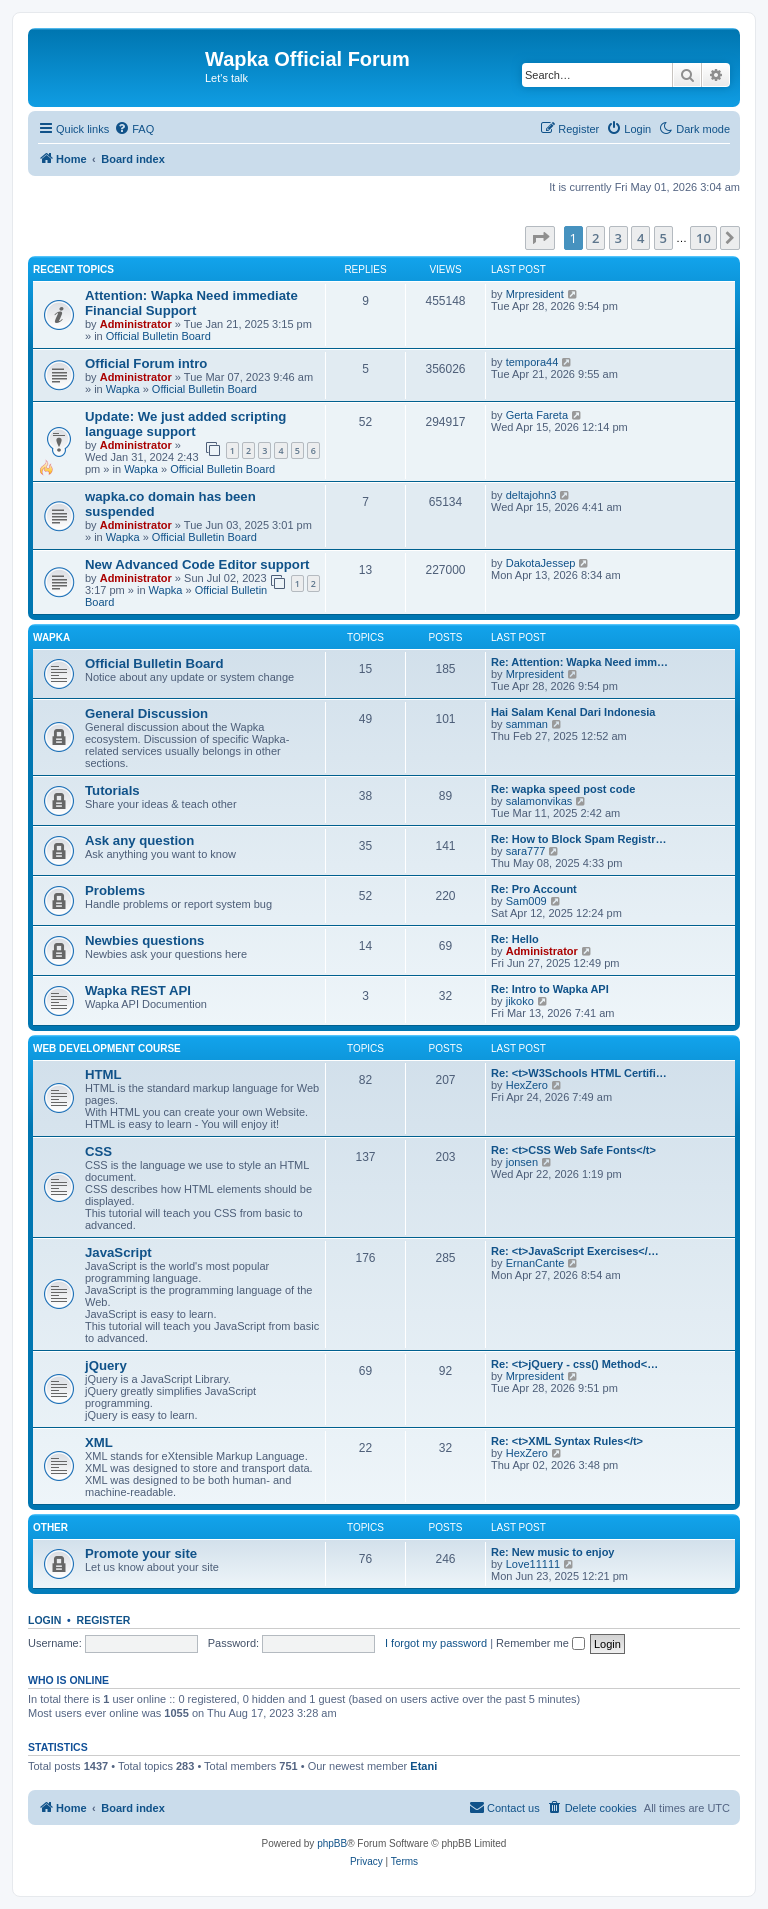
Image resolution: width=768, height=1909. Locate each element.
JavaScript (118, 1252)
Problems (115, 890)
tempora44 (532, 362)
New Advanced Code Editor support (197, 564)
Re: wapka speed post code (563, 789)
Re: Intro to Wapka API (550, 989)
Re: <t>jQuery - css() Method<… (574, 1364)
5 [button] (663, 238)
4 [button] (640, 238)
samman (527, 724)
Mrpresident (535, 294)
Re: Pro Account (534, 889)
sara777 (526, 851)
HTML (103, 1074)
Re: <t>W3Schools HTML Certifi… (579, 1073)
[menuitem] (134, 129)
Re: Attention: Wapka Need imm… (579, 662)
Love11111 (533, 1564)
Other (50, 1527)
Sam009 (526, 901)
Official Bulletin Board (158, 336)
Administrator (136, 324)
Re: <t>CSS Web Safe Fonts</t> (573, 1150)
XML (99, 1442)
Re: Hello (515, 939)
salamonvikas (539, 801)
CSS (98, 1151)
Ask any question (139, 840)
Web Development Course (107, 1048)
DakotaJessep (541, 563)
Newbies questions (144, 940)
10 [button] (703, 238)
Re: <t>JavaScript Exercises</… (575, 1251)
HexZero (527, 1085)
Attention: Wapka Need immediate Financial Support (191, 303)
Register (104, 1620)
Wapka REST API (138, 990)
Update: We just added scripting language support (185, 424)
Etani (423, 1766)
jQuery (106, 1365)
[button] (540, 238)
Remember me (540, 1643)
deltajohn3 (531, 495)
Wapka (123, 389)
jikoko (520, 1001)
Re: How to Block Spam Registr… (578, 839)
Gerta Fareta (537, 415)
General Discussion (146, 713)
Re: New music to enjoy (552, 1552)
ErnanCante (535, 1263)
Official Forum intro (146, 363)
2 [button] (595, 238)
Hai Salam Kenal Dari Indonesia (573, 712)
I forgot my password (436, 1643)
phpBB (332, 1843)
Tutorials (112, 790)
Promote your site (141, 1553)
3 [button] (618, 238)
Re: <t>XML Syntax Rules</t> (567, 1441)
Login (44, 1620)
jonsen (522, 1162)
